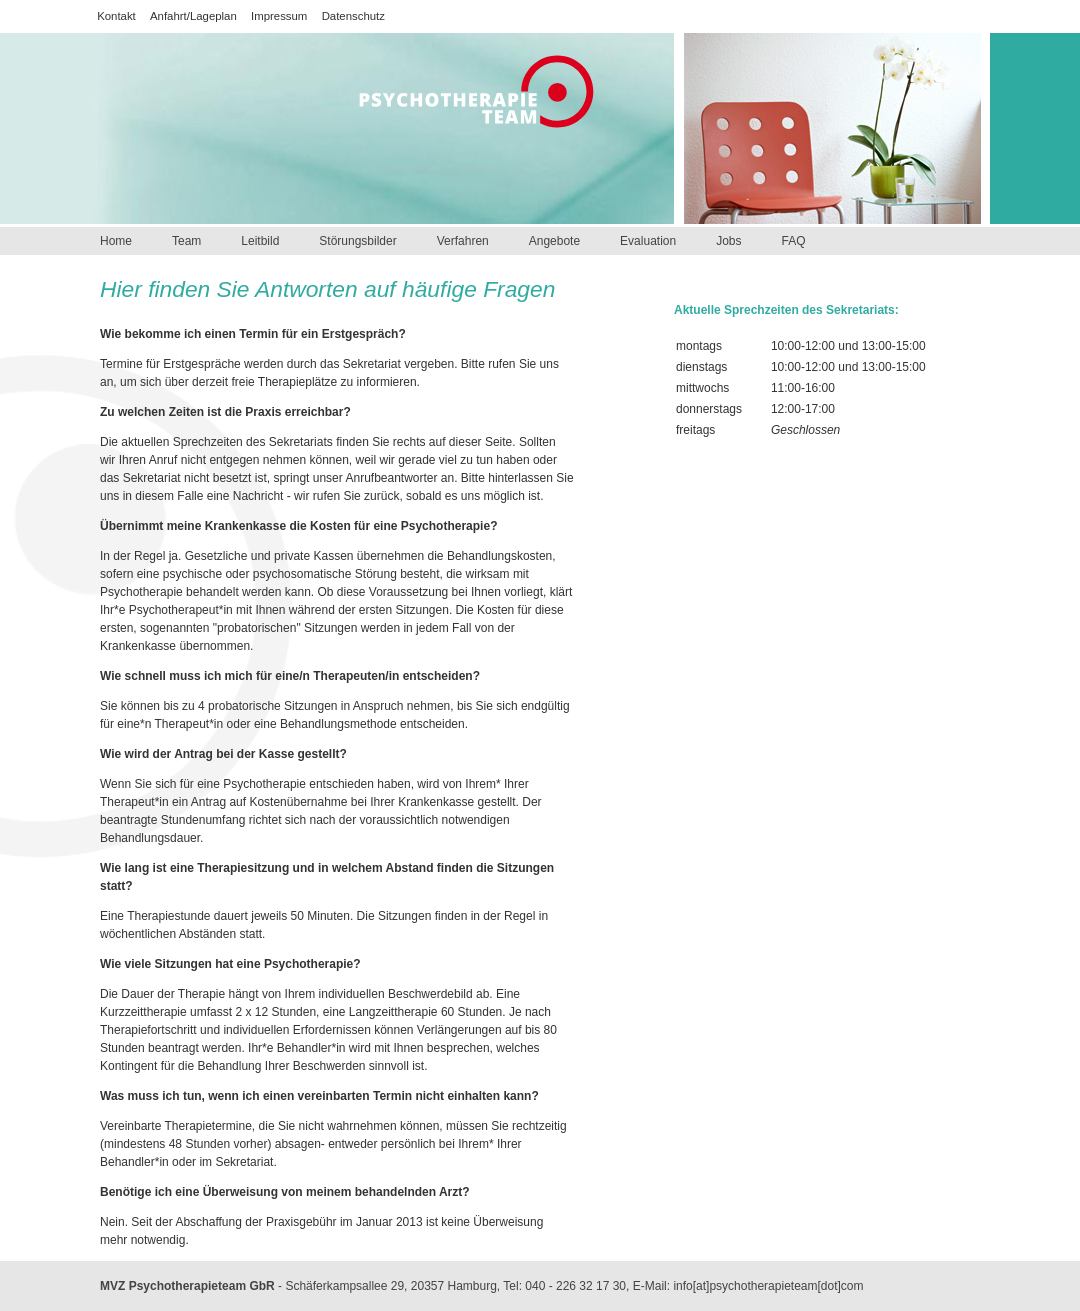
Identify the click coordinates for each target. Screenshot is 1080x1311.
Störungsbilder (357, 241)
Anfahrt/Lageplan (193, 16)
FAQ (793, 241)
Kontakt (116, 16)
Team (186, 241)
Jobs (728, 241)
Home (116, 241)
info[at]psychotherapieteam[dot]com (768, 1286)
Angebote (554, 241)
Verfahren (463, 241)
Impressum (279, 16)
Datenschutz (353, 16)
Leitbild (260, 241)
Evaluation (648, 241)
